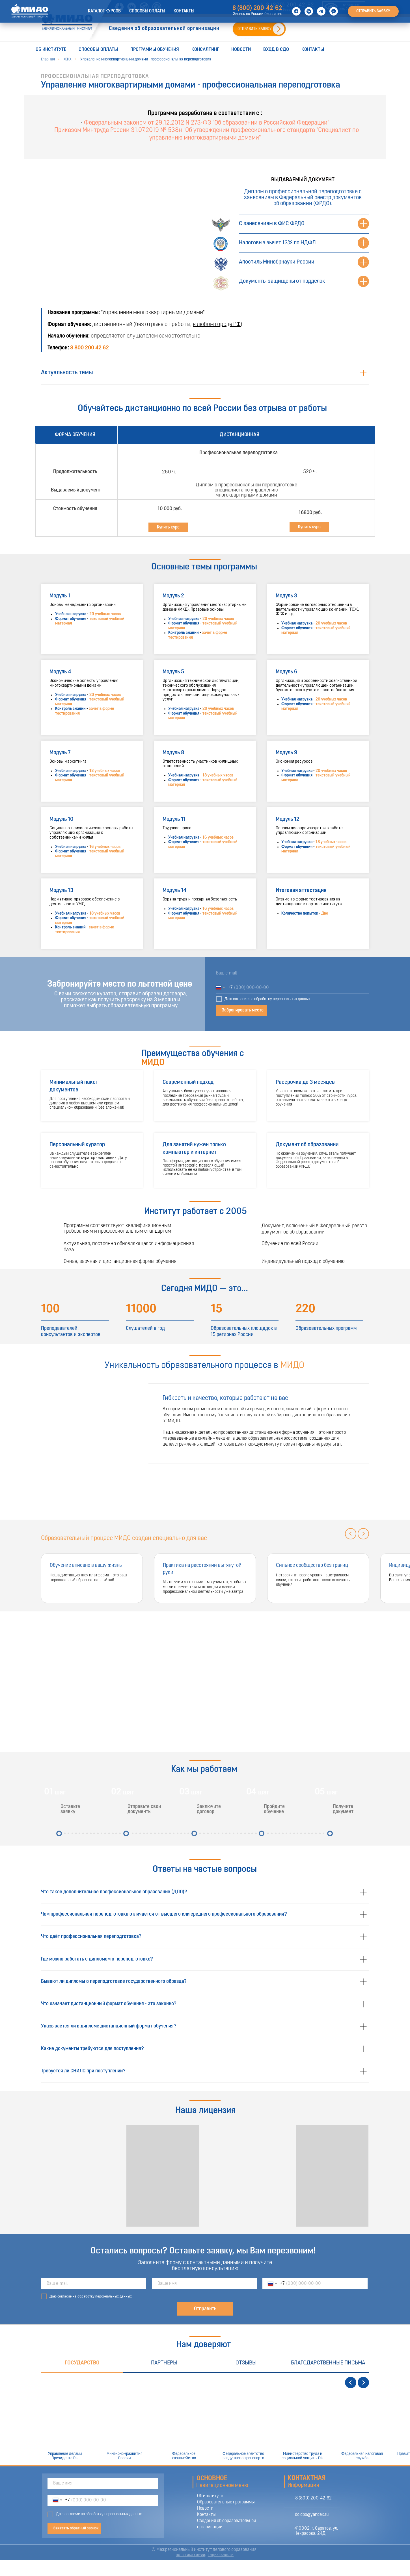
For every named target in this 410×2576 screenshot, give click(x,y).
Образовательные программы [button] (226, 2502)
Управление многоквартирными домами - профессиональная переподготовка (145, 59)
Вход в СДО (276, 49)
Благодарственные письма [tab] (328, 2363)
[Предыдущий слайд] (350, 1533)
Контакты (312, 49)
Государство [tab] (82, 2363)
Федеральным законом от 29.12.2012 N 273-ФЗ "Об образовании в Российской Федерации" (206, 123)
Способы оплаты (98, 49)
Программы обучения (154, 49)
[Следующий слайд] (363, 1533)
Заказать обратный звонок (76, 2528)
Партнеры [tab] (164, 2363)
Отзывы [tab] (246, 2363)
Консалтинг (205, 49)
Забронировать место (243, 1010)
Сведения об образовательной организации (164, 28)
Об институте (51, 49)
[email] (292, 973)
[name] (204, 2283)
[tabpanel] (205, 2419)
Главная (48, 59)
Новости (241, 49)
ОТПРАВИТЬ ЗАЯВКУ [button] (254, 29)
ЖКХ (68, 59)
